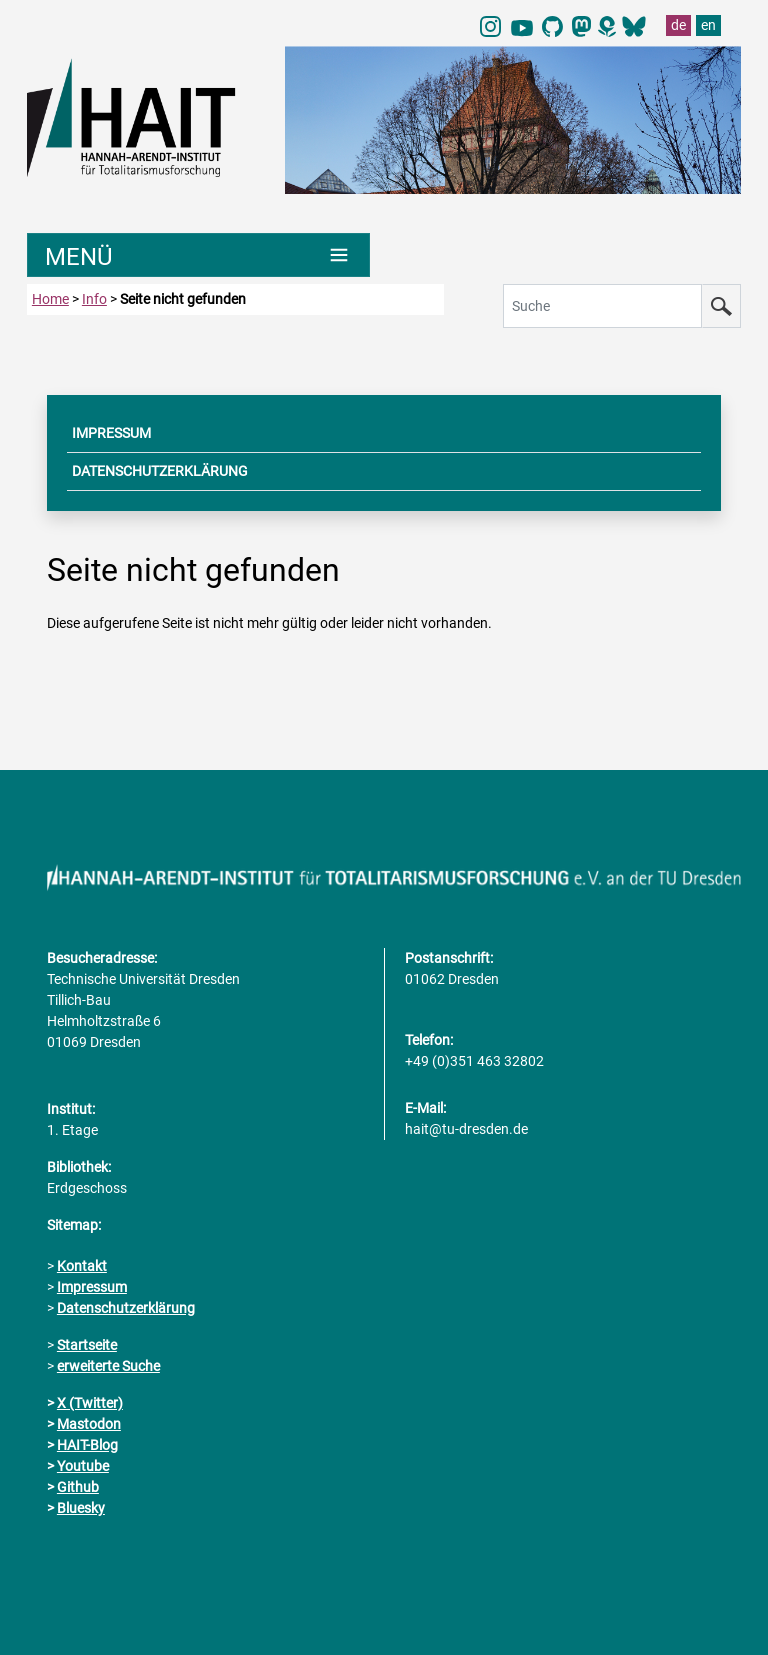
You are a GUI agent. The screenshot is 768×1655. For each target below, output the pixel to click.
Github (78, 1487)
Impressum (92, 1287)
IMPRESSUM (111, 433)
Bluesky (81, 1508)
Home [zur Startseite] (50, 299)
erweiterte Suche (108, 1366)
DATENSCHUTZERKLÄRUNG (160, 471)
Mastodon (89, 1424)
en (708, 25)
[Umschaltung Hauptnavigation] (198, 255)
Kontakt (82, 1266)
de (678, 25)
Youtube (83, 1466)
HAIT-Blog (87, 1445)
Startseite (87, 1345)
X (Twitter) (90, 1403)
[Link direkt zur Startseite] (146, 116)
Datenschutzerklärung (126, 1308)
